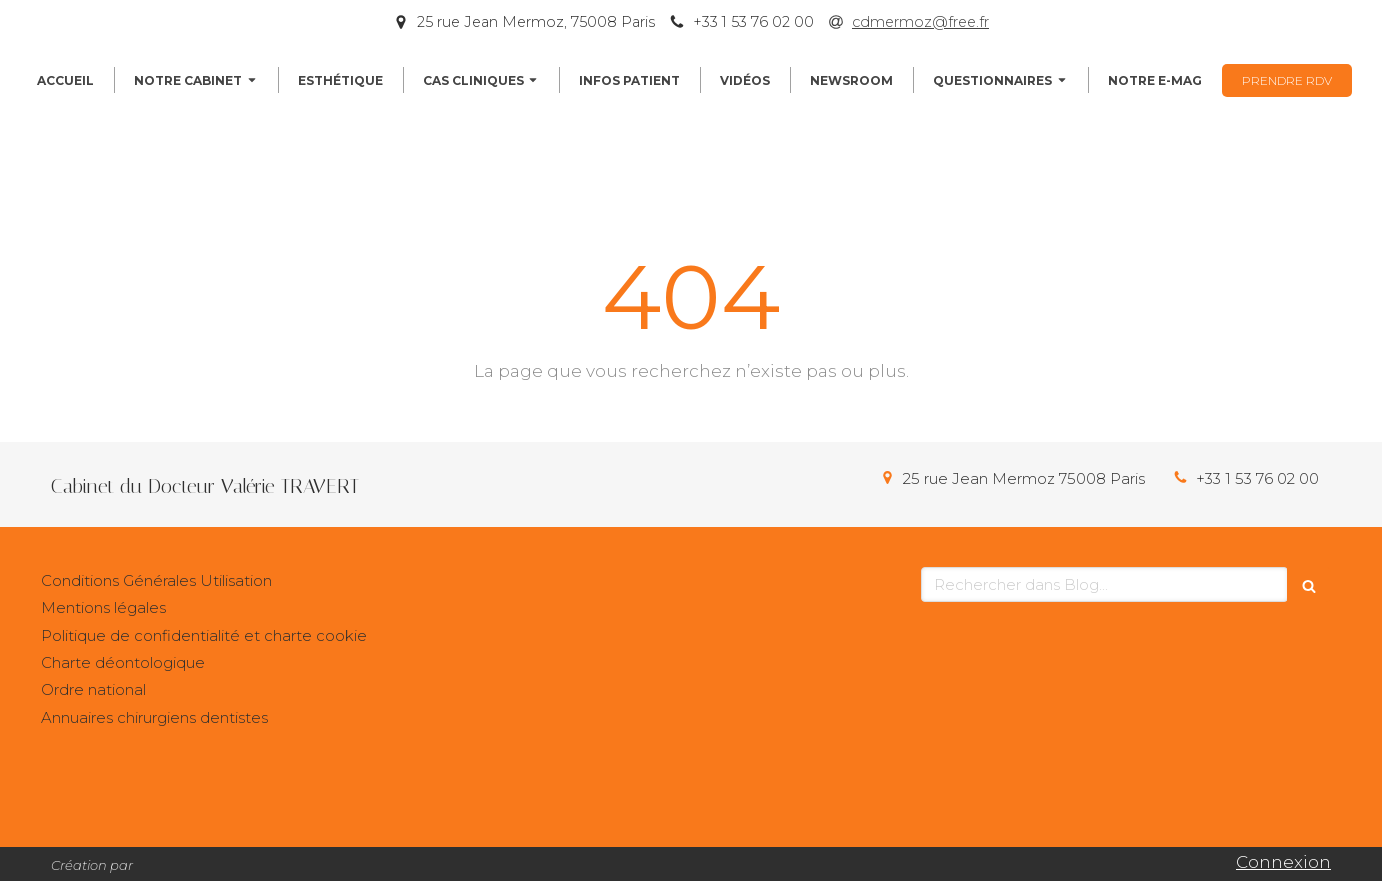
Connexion (1283, 862)
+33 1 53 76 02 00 (1257, 478)
